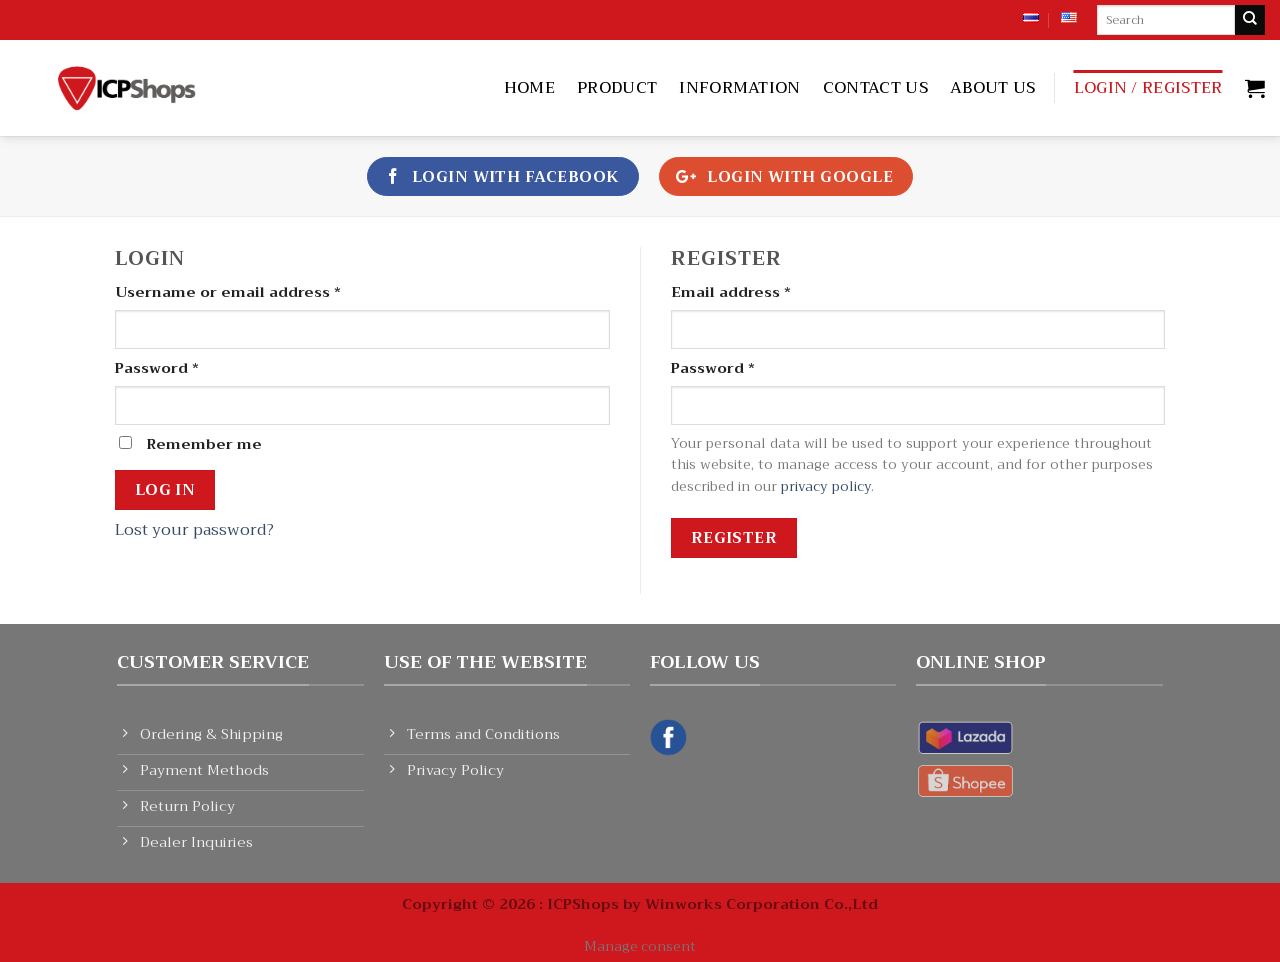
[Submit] (1250, 20)
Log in (165, 489)
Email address (731, 292)
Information (740, 88)
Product (617, 88)
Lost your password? (194, 530)
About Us (993, 88)
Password (157, 368)
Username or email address (228, 292)
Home (529, 88)
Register (734, 537)
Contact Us (875, 88)
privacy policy (826, 486)
